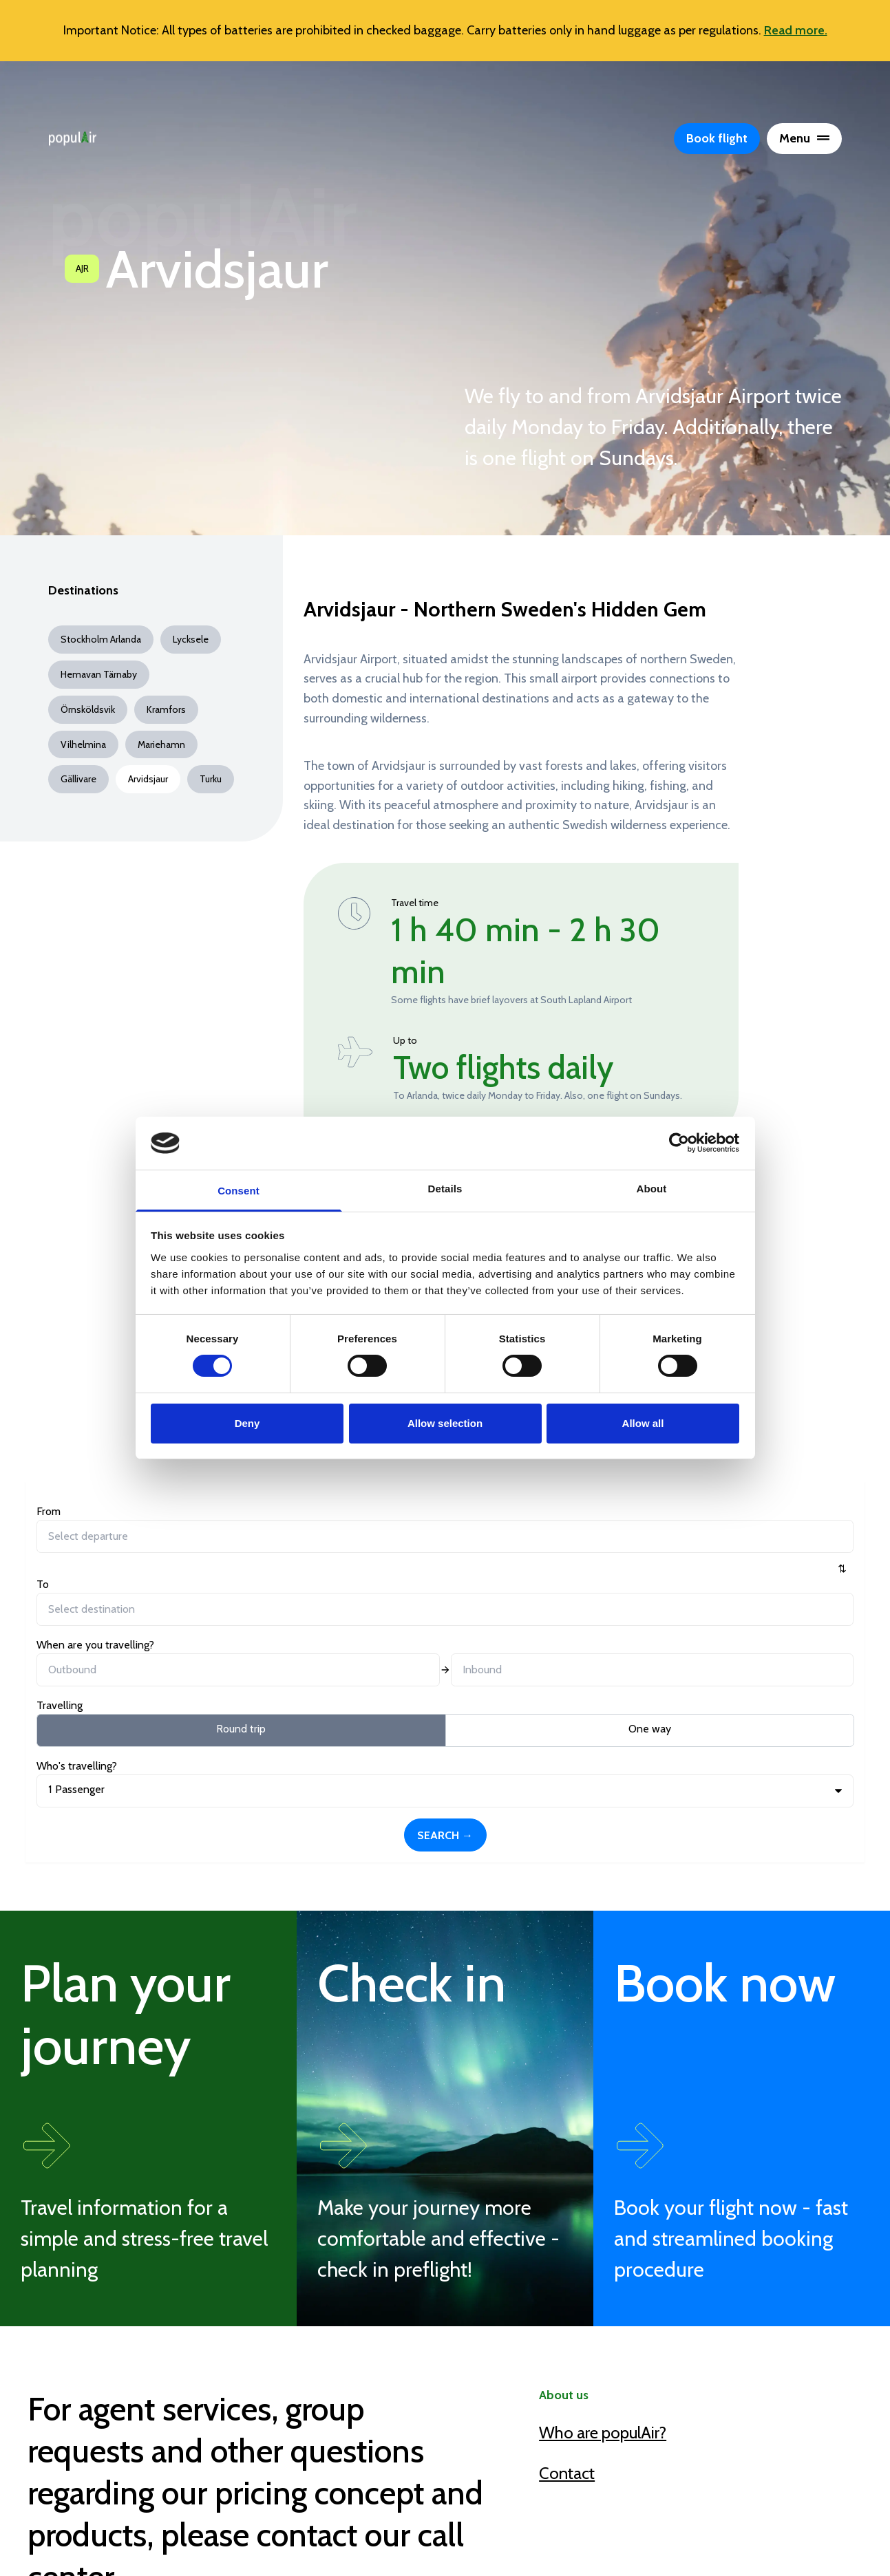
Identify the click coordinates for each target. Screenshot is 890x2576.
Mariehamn (161, 744)
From (48, 1511)
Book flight (717, 138)
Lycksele (191, 639)
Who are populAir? (602, 2205)
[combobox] (97, 1536)
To (182, 1511)
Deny (247, 1423)
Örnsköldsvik (88, 709)
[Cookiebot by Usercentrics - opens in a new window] (679, 1143)
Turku (211, 779)
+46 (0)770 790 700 (176, 2419)
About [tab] (652, 1188)
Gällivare (78, 779)
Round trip (102, 1595)
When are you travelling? (368, 1511)
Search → (788, 1535)
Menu (804, 138)
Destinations (83, 590)
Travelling (59, 1571)
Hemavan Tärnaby (99, 674)
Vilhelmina (83, 744)
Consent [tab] (238, 1190)
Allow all (643, 1423)
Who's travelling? (621, 1511)
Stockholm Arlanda (101, 639)
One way (232, 1595)
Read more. (795, 30)
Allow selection (445, 1423)
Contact (567, 2246)
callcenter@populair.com (194, 2461)
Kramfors (166, 709)
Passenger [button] (621, 1535)
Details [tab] (445, 1188)
